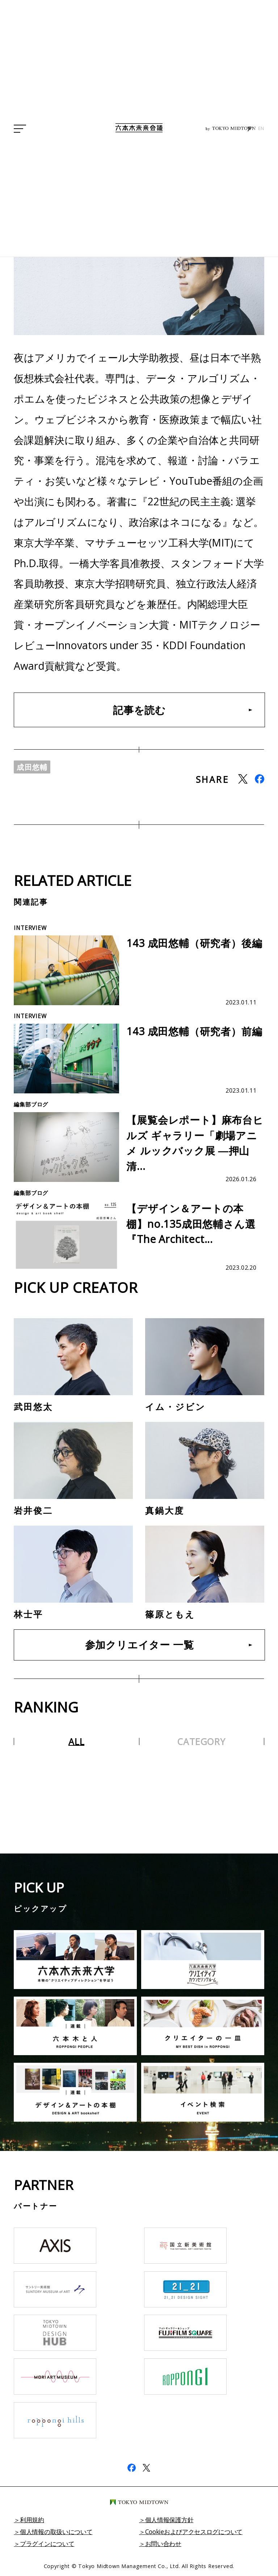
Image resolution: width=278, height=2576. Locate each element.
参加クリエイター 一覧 (139, 1646)
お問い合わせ (165, 2544)
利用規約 (33, 2520)
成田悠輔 (33, 768)
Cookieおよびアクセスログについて (197, 2532)
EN (261, 129)
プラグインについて (49, 2544)
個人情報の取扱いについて (58, 2532)
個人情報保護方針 (171, 2520)
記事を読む (139, 710)
